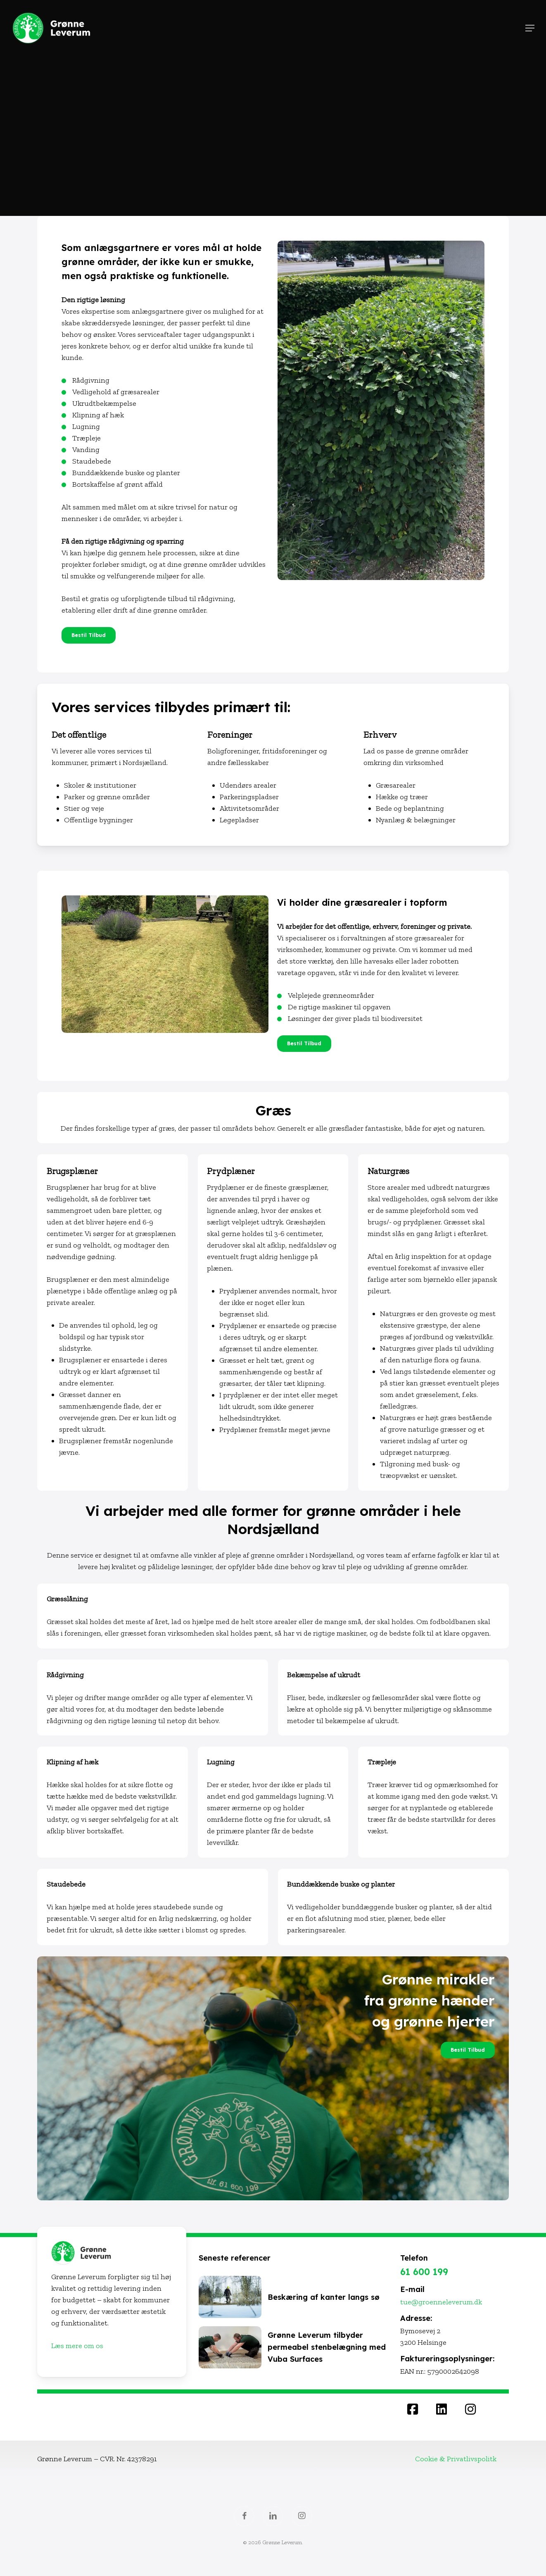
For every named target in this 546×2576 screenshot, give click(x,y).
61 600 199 (424, 2272)
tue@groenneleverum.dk (441, 2301)
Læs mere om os (77, 2345)
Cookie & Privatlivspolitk (455, 2458)
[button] (529, 28)
